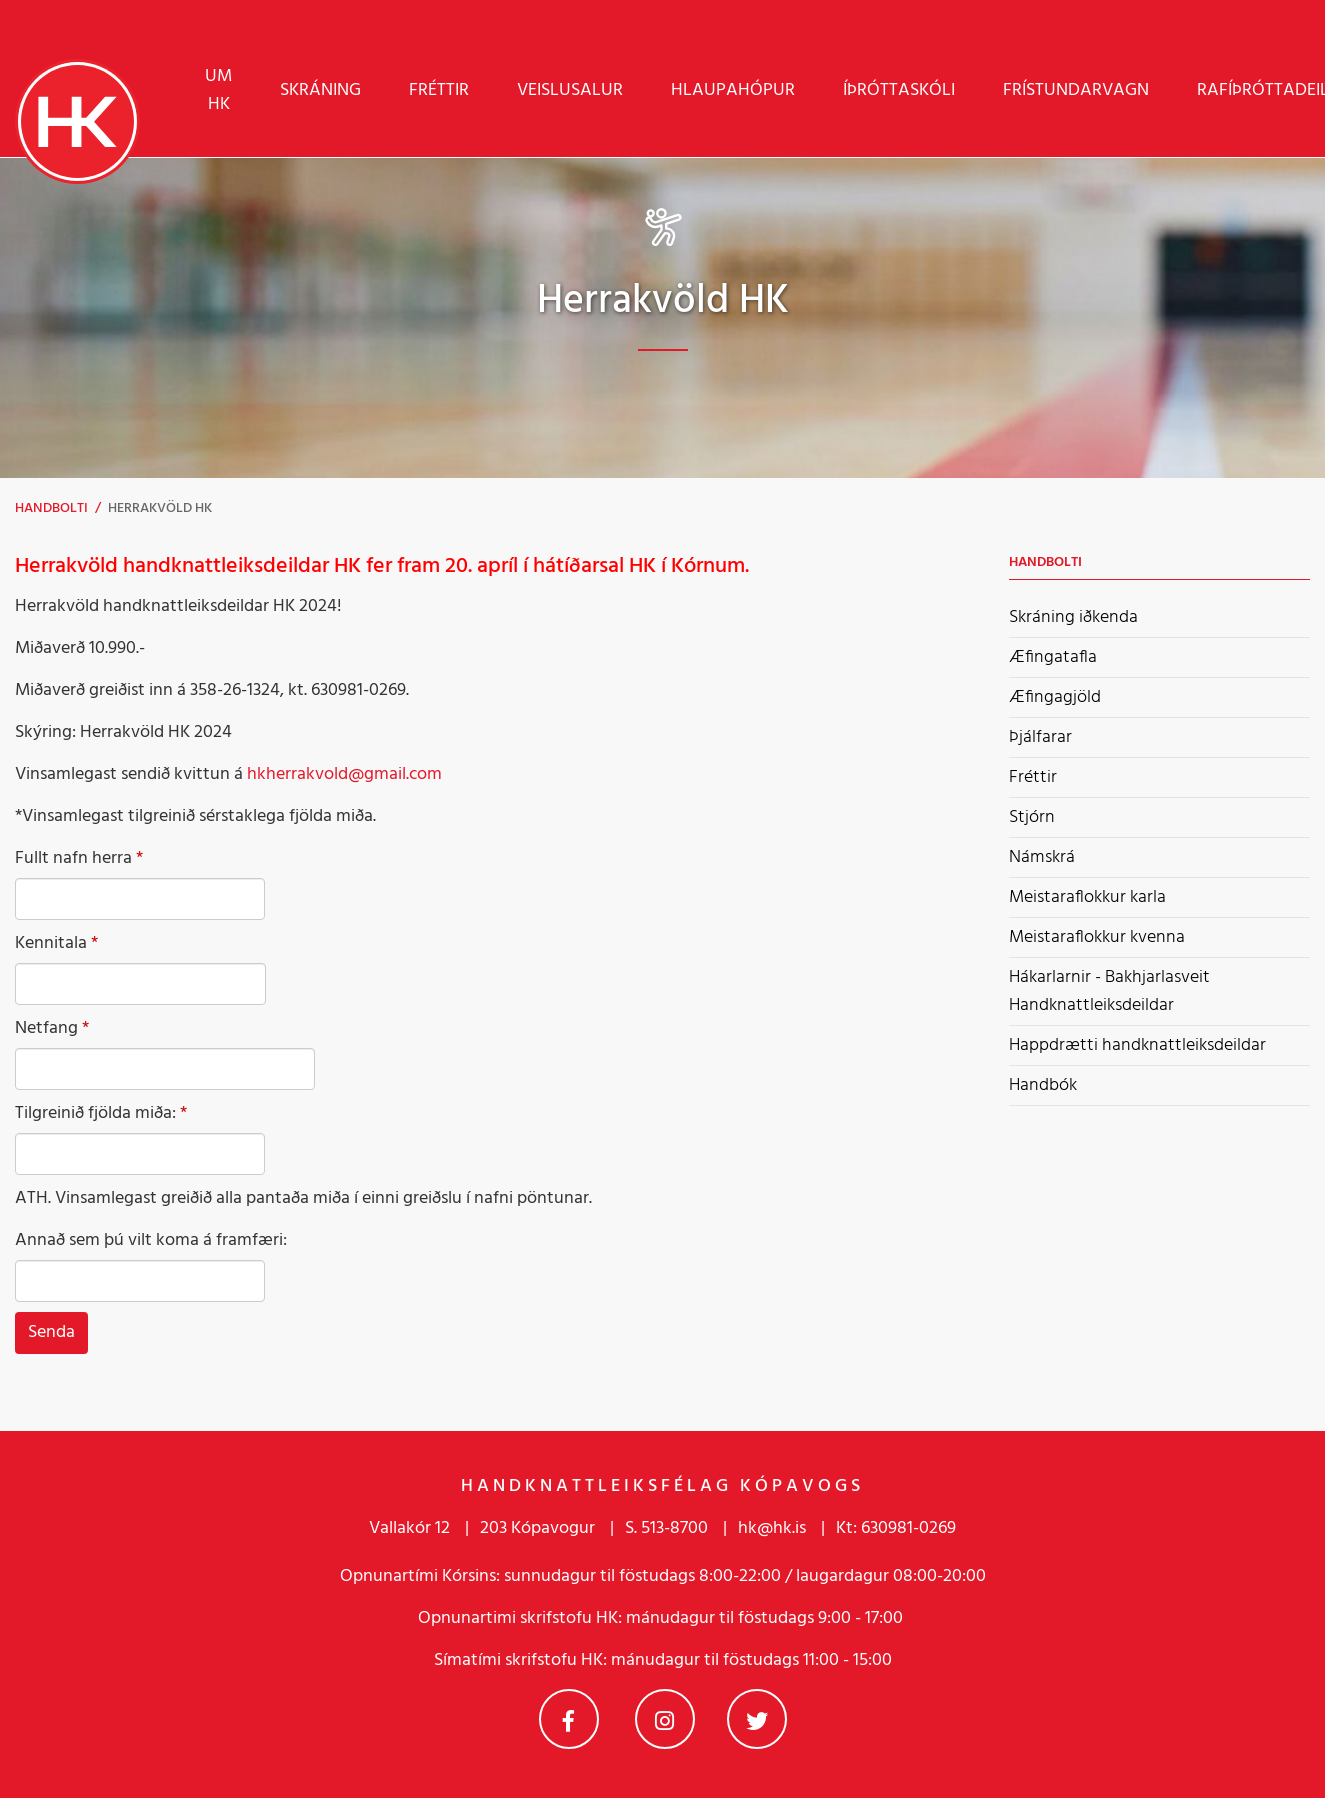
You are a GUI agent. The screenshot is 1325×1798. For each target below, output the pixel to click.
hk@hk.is (772, 1528)
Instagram (665, 1719)
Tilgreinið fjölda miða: (95, 1114)
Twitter (757, 1719)
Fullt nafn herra (73, 859)
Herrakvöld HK (160, 508)
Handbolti (51, 508)
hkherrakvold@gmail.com (344, 774)
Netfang (46, 1029)
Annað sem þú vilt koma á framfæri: (151, 1241)
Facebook (569, 1719)
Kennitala (51, 944)
